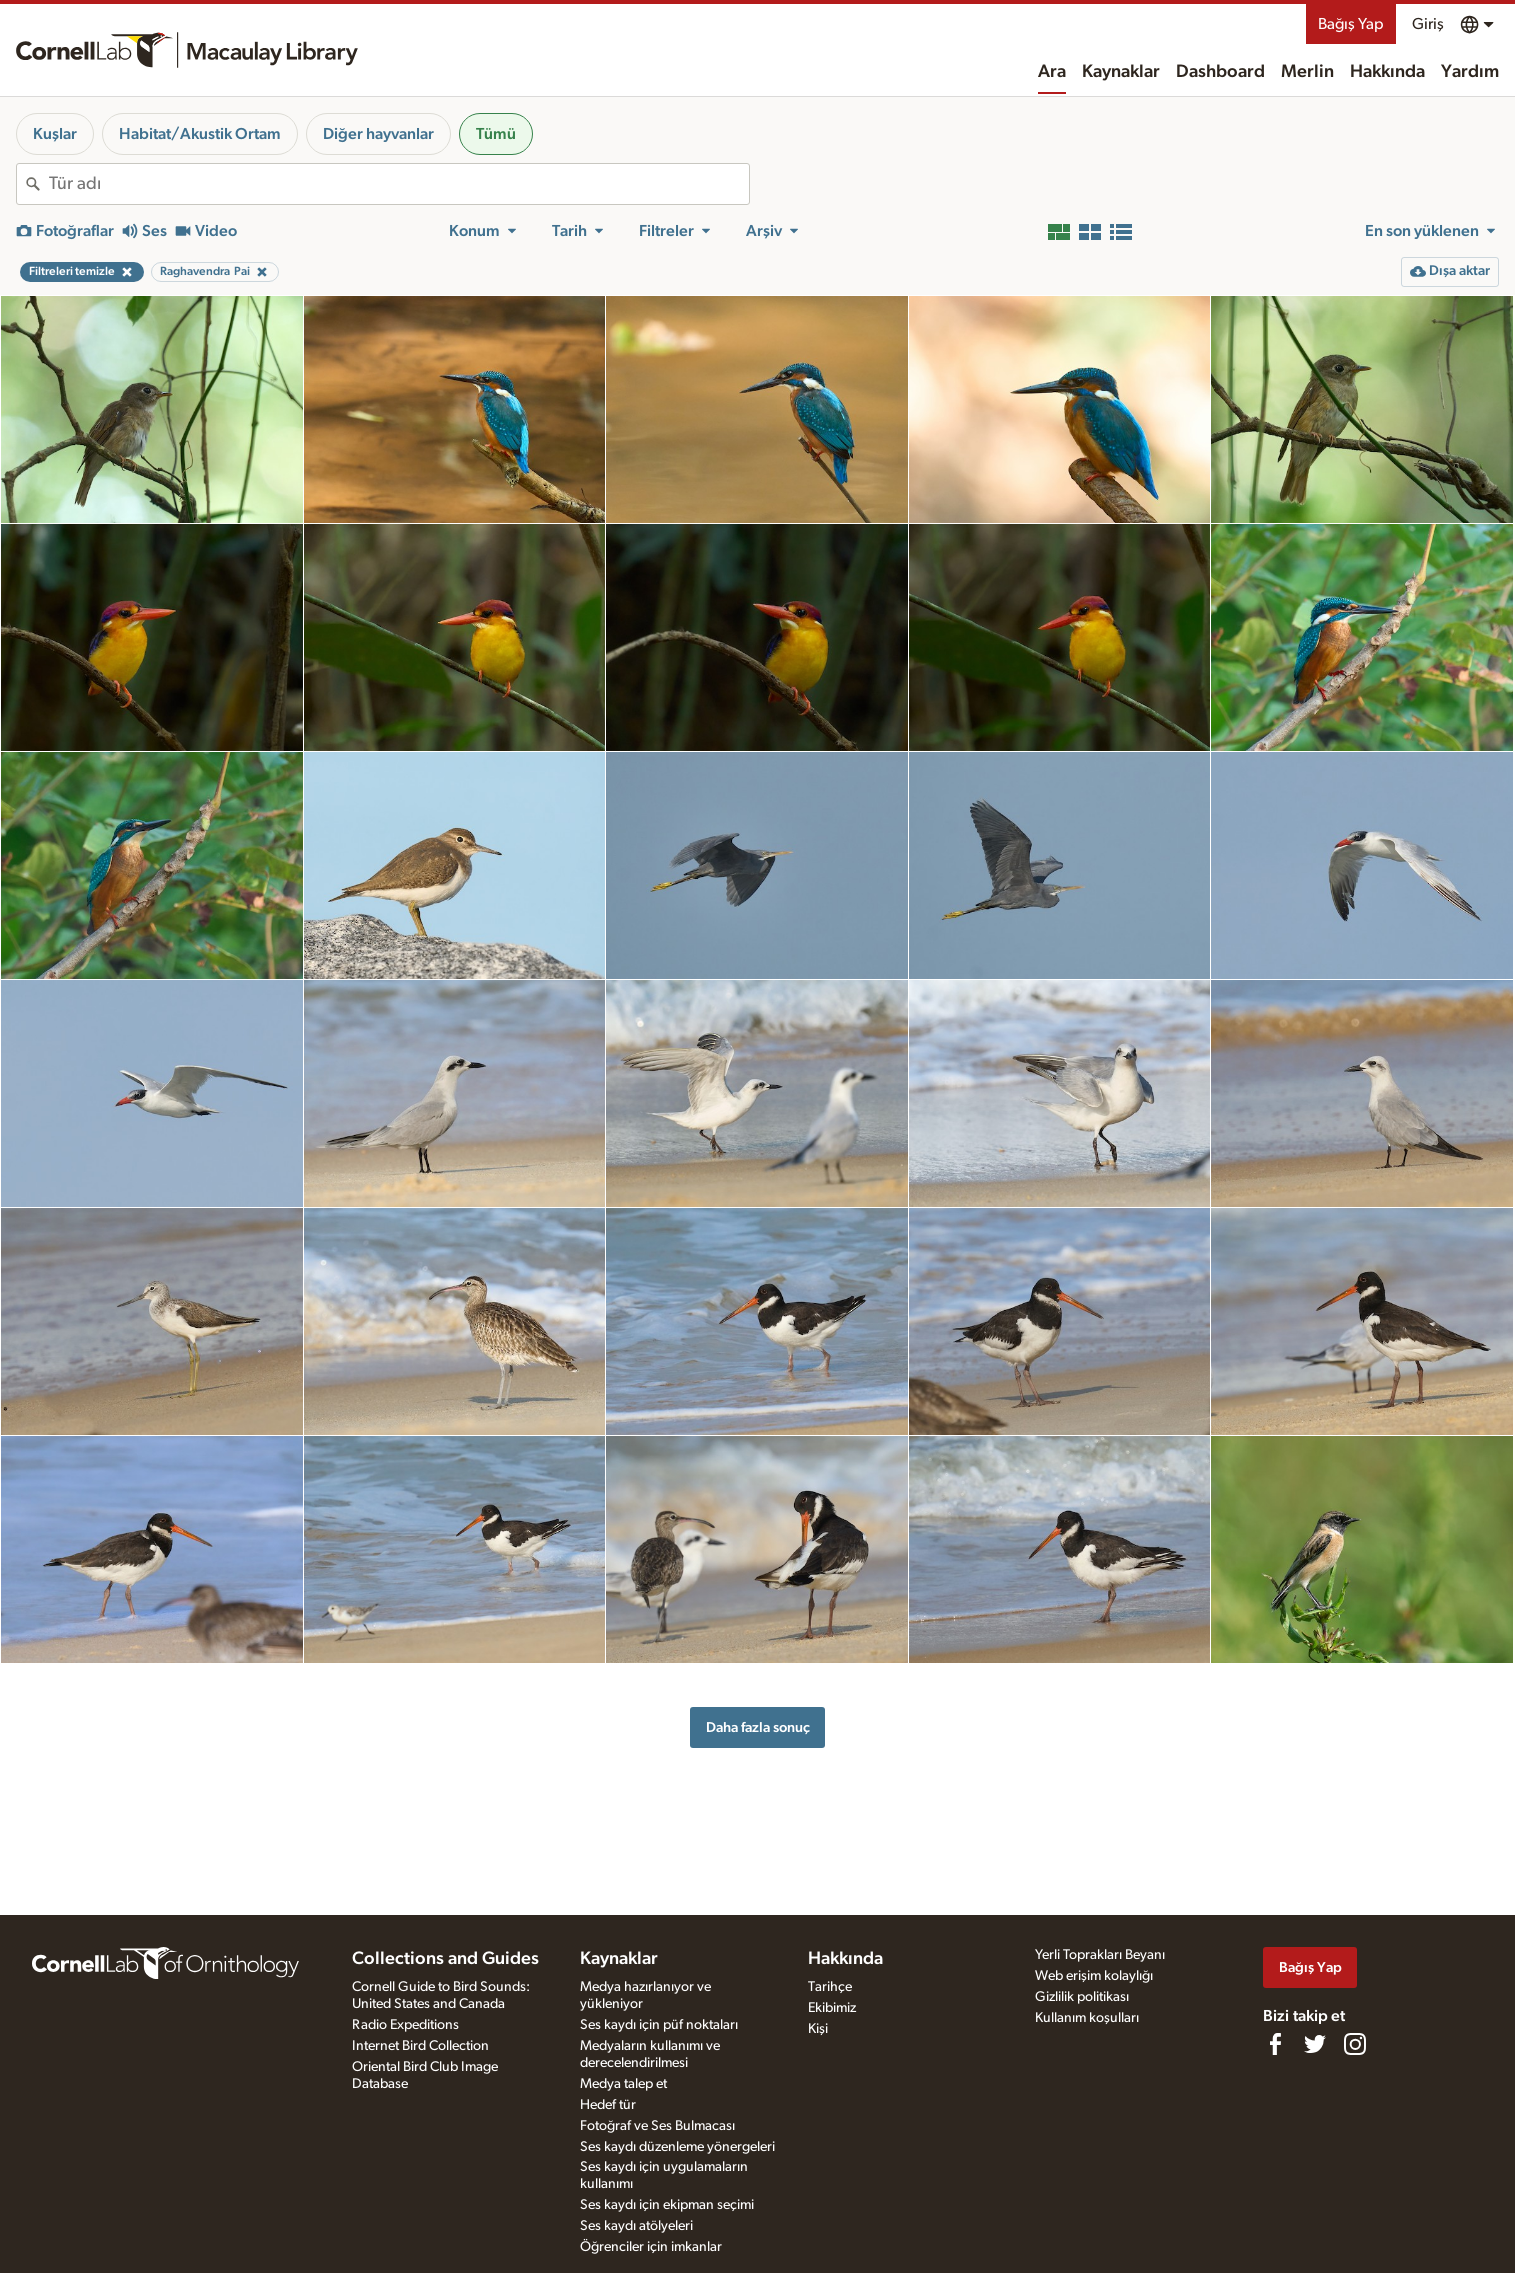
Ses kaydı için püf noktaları (659, 2025)
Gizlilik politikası (1082, 1997)
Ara (1052, 72)
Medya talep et (623, 2084)
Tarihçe (830, 1987)
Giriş (1428, 24)
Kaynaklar (1121, 72)
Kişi (818, 2029)
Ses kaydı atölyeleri (636, 2226)
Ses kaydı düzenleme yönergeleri (677, 2147)
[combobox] (399, 184)
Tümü (496, 134)
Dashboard (1220, 72)
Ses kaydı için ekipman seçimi (667, 2205)
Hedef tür (608, 2105)
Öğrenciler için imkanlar (651, 2247)
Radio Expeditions (405, 2025)
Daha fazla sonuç (758, 1727)
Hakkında (1387, 72)
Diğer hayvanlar (378, 134)
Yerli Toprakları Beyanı (1100, 1955)
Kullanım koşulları (1087, 2018)
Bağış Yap (1351, 24)
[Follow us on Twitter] (1315, 2044)
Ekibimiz (832, 2008)
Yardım (1470, 72)
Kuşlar (55, 134)
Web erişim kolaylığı (1094, 1976)
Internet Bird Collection (420, 2046)
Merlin (1307, 72)
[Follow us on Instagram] (1355, 2044)
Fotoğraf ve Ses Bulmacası (657, 2126)
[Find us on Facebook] (1275, 2044)
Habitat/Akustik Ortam (200, 134)
